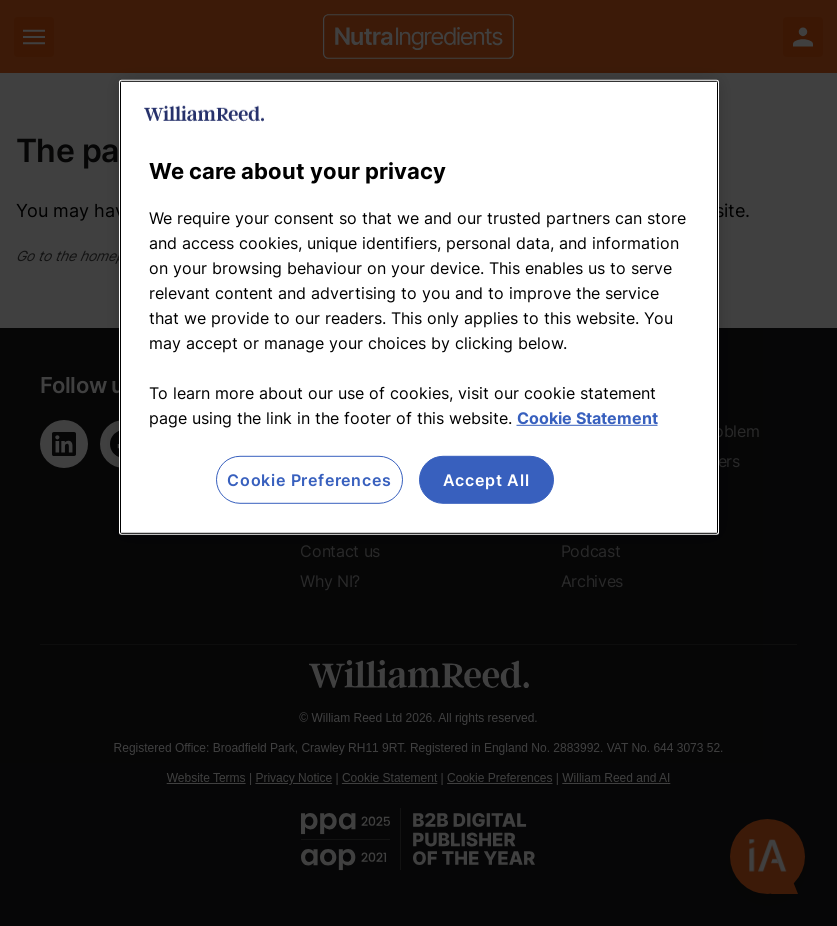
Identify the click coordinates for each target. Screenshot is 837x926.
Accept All (486, 480)
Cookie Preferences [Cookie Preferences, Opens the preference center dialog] (309, 480)
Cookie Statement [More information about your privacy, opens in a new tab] (587, 418)
